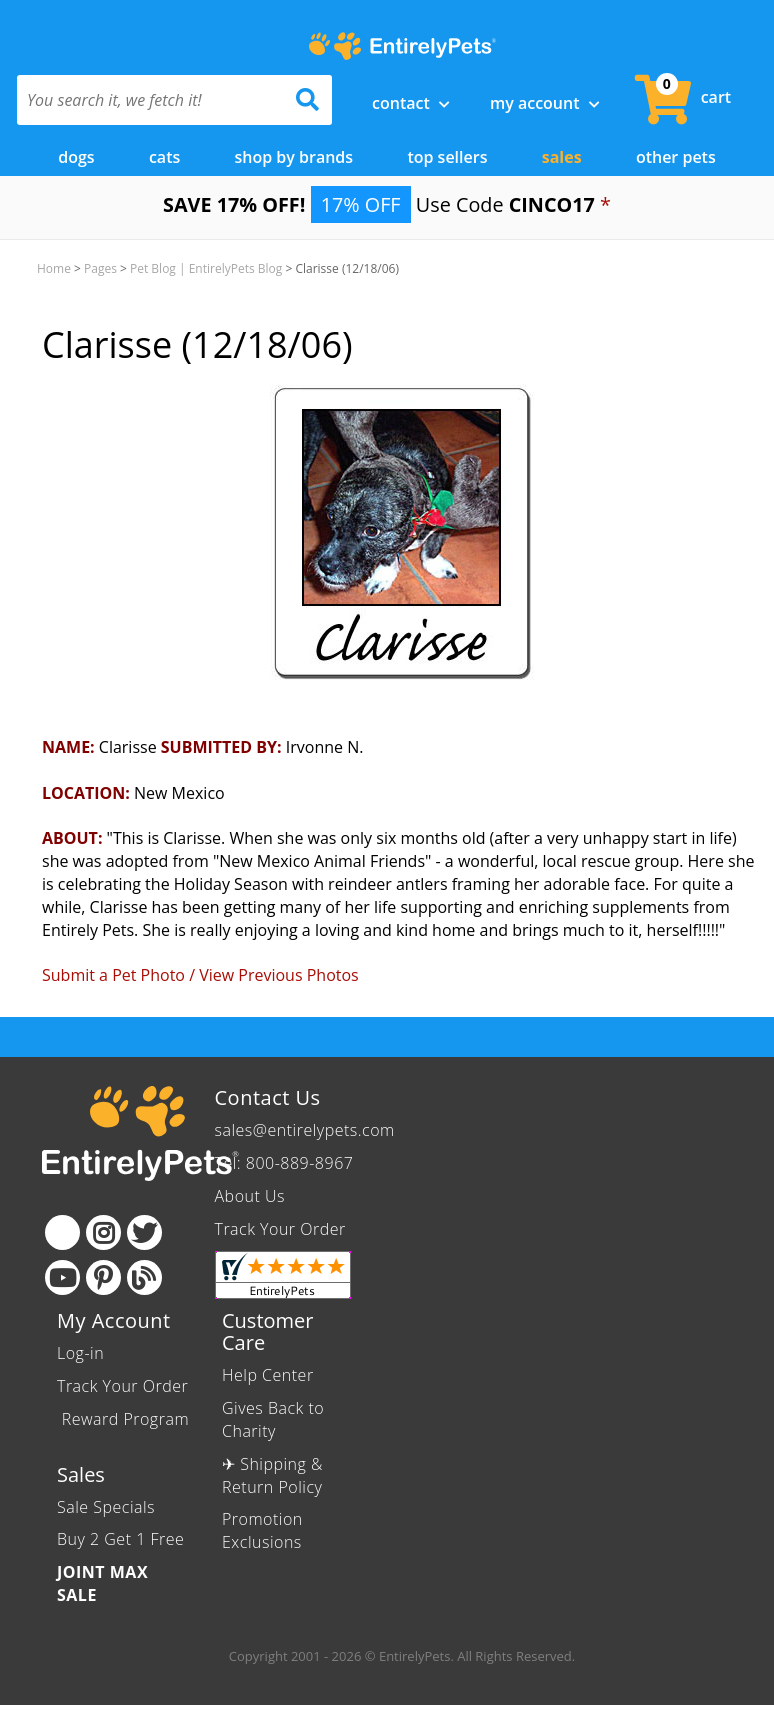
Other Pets (676, 157)
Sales (562, 157)
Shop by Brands (294, 157)
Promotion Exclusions (262, 1530)
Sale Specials (106, 1507)
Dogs (76, 157)
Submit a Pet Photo (113, 975)
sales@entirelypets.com (305, 1130)
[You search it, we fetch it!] (151, 100)
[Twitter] (144, 1232)
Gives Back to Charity (273, 1419)
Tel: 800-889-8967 (284, 1163)
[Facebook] (62, 1232)
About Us (250, 1196)
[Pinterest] (103, 1277)
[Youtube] (62, 1277)
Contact (411, 103)
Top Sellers (447, 157)
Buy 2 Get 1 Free (120, 1539)
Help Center (268, 1375)
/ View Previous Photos (274, 975)
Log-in (80, 1353)
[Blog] (144, 1277)
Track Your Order (280, 1229)
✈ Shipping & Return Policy (272, 1475)
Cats (164, 157)
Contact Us (268, 1097)
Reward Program (123, 1419)
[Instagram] (103, 1232)
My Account (545, 103)
